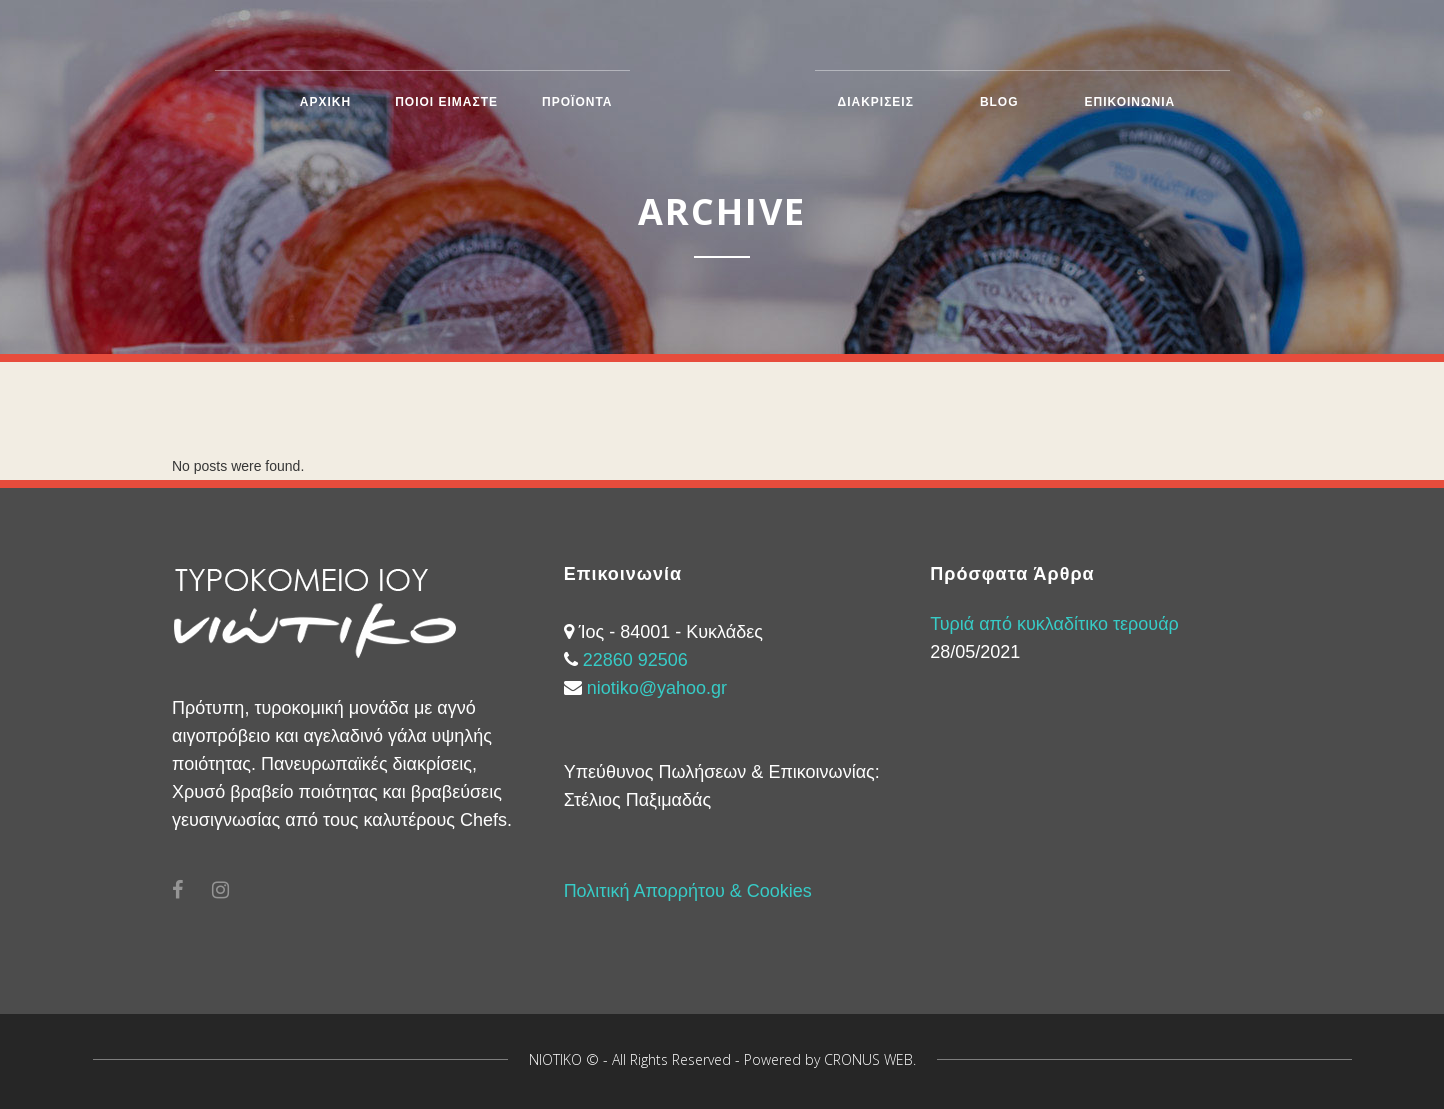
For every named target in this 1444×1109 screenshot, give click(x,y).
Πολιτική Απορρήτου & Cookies (688, 891)
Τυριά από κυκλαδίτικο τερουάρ (1054, 624)
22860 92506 (635, 660)
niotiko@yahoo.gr (657, 688)
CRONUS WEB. (870, 1059)
